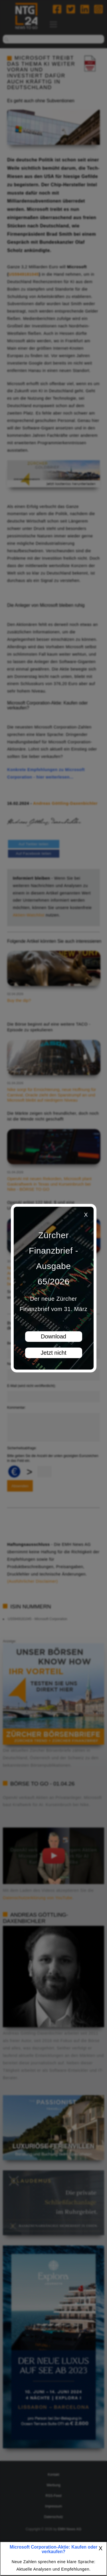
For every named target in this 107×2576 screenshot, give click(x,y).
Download (53, 1336)
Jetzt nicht (53, 1353)
